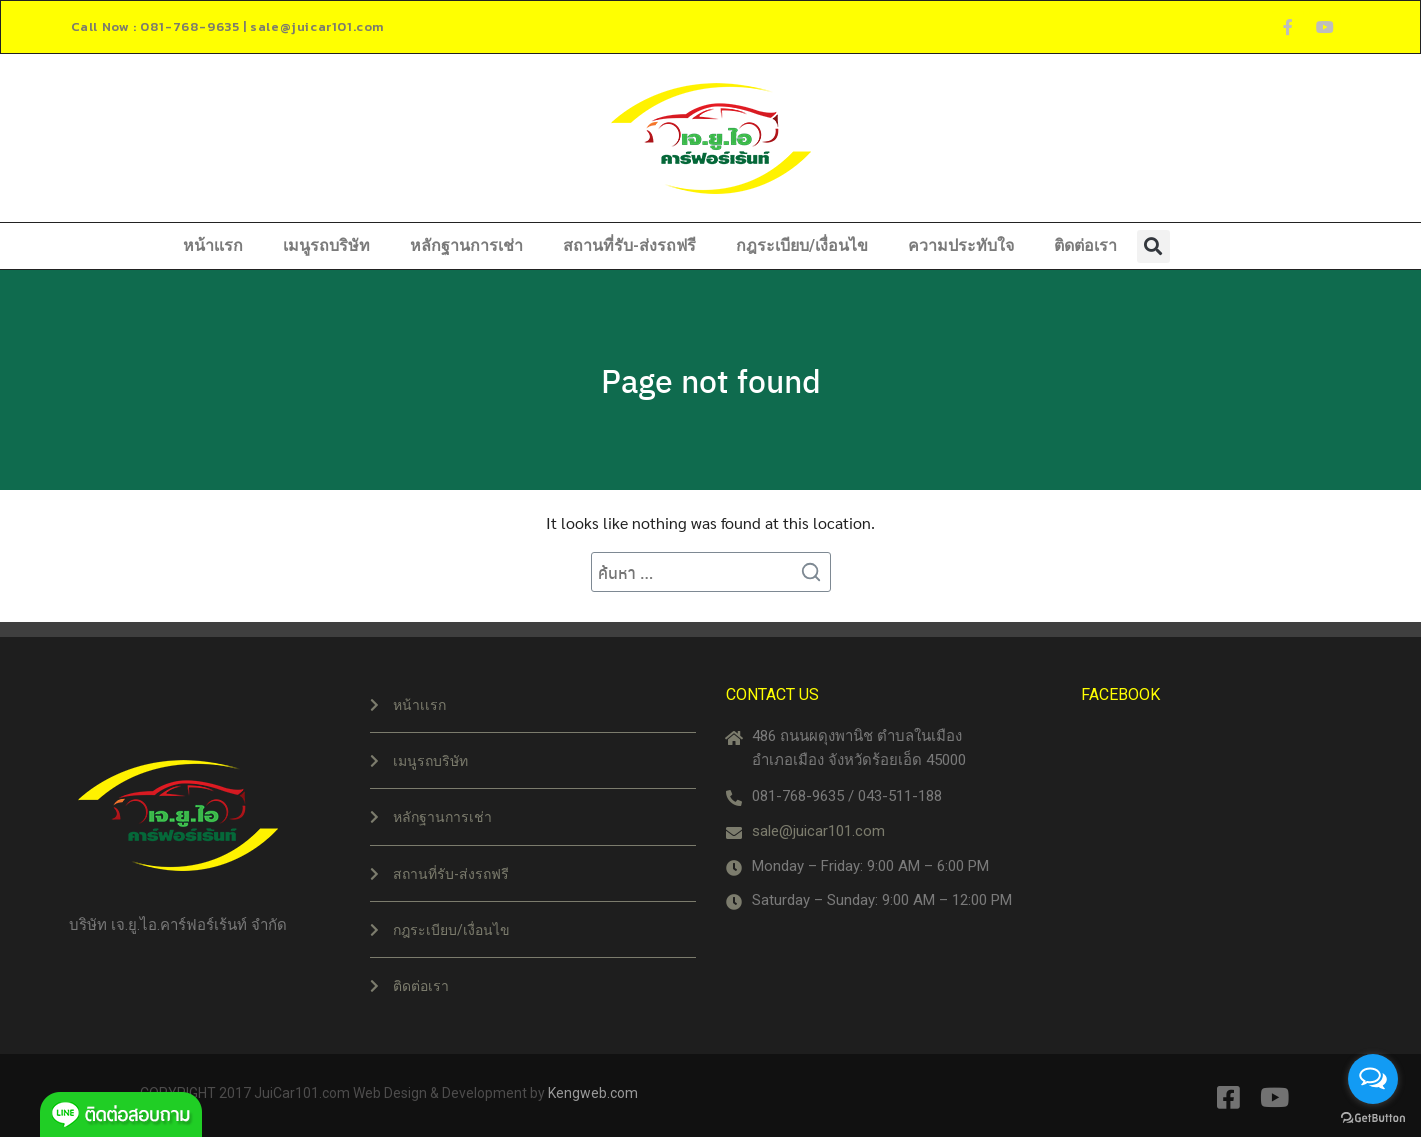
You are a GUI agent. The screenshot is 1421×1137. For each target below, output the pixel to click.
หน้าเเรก (213, 245)
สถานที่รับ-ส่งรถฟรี (629, 245)
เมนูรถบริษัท (326, 245)
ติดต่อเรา (1085, 245)
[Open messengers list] (1373, 1079)
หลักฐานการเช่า (466, 245)
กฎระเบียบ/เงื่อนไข (802, 245)
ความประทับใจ (961, 245)
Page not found (711, 380)
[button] (1153, 246)
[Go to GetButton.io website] (1373, 1117)
